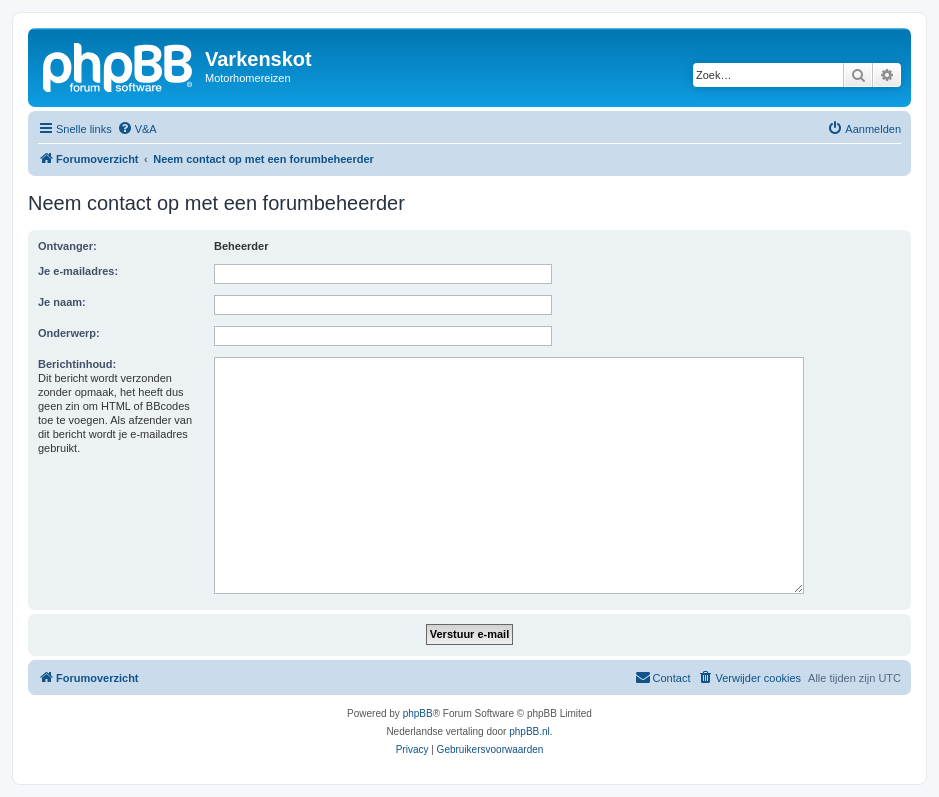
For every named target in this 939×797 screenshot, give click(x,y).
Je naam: (62, 302)
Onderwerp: (69, 333)
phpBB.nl (529, 731)
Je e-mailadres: (78, 271)
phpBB (418, 713)
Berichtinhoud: (77, 364)
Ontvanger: (67, 246)
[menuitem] (137, 129)
